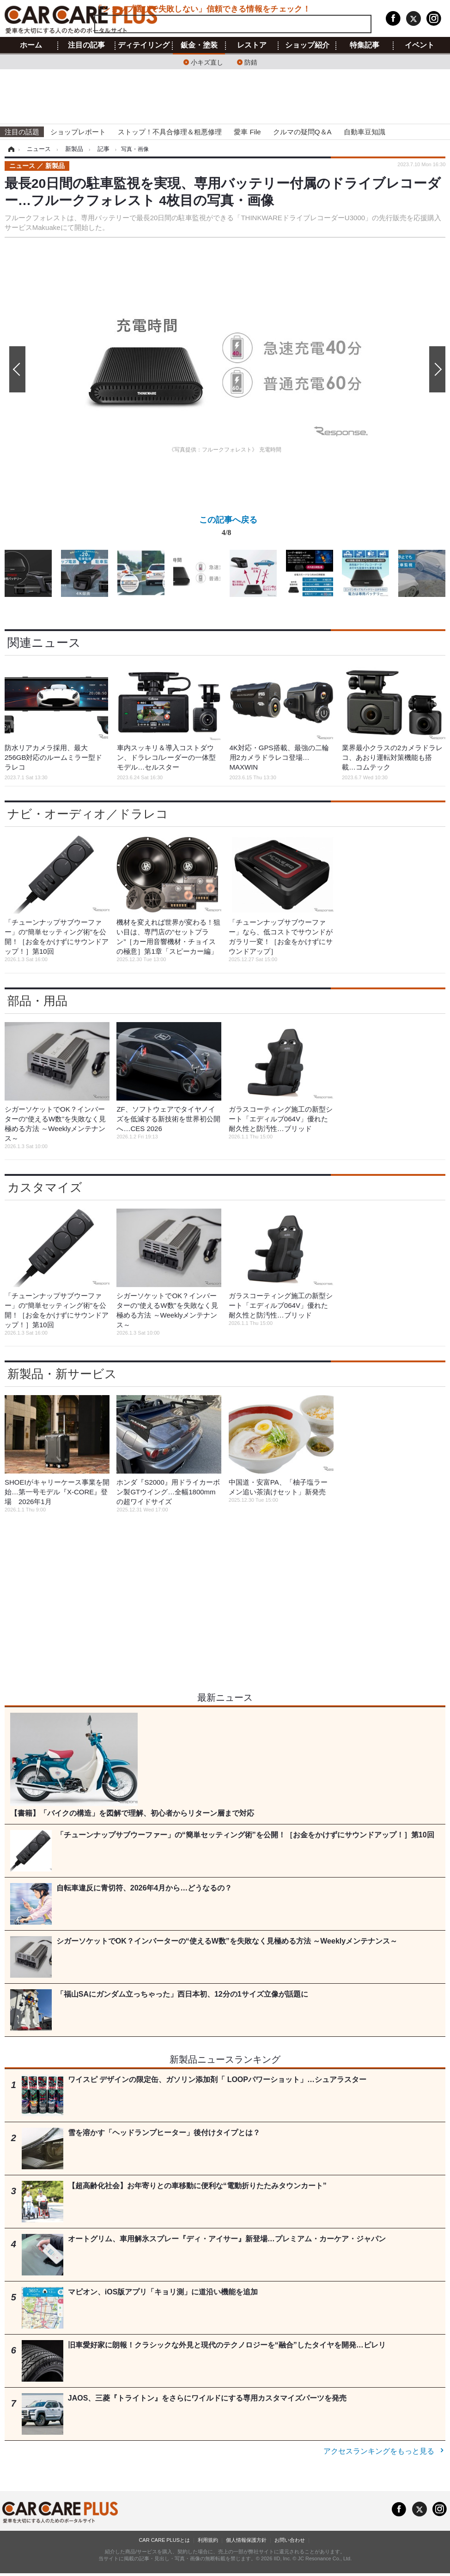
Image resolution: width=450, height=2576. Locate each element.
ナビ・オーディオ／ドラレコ (87, 813)
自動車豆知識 (364, 132)
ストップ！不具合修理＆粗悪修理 (170, 132)
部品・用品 (37, 1000)
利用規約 (208, 2540)
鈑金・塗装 (199, 45)
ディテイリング (144, 45)
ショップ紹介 (307, 45)
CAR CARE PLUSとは (164, 2540)
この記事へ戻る (228, 528)
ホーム (31, 45)
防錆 (250, 62)
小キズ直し (207, 62)
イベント (419, 45)
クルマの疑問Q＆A (302, 132)
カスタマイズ (44, 1187)
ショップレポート (78, 132)
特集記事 (364, 45)
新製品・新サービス (62, 1373)
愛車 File (247, 132)
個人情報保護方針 (246, 2540)
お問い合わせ (289, 2540)
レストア (252, 45)
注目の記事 (86, 45)
